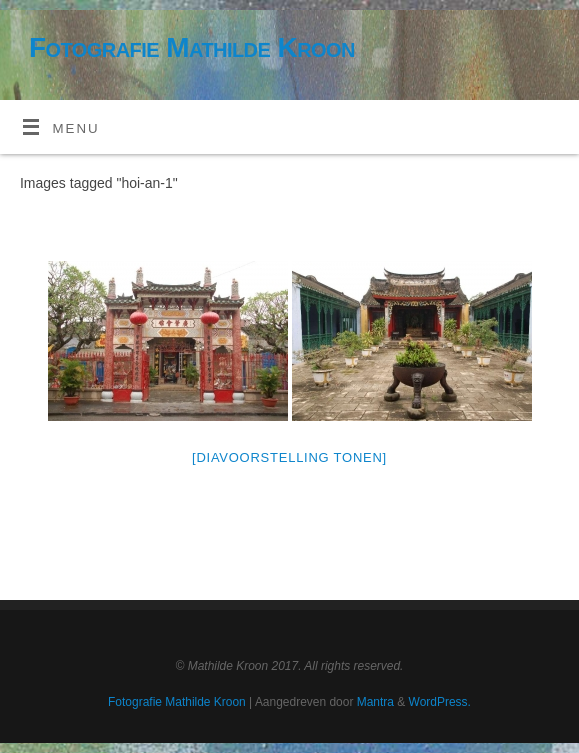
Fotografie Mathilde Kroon (192, 47)
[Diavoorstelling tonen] (289, 457)
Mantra (375, 702)
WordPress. (440, 702)
